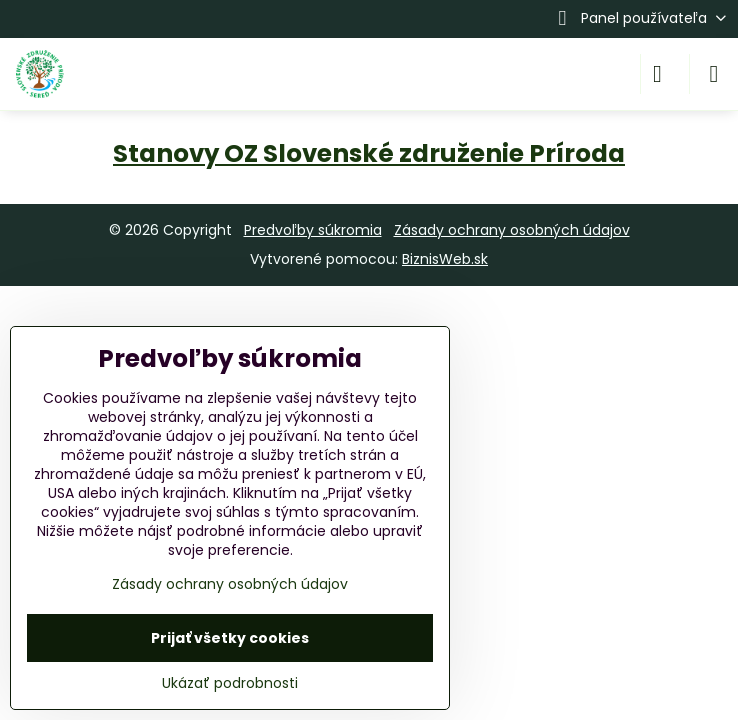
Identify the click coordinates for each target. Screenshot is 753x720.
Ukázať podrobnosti (230, 683)
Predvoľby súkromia (313, 230)
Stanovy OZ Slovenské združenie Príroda (369, 153)
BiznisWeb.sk (445, 259)
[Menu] (714, 74)
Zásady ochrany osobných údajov (512, 230)
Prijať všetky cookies (230, 638)
